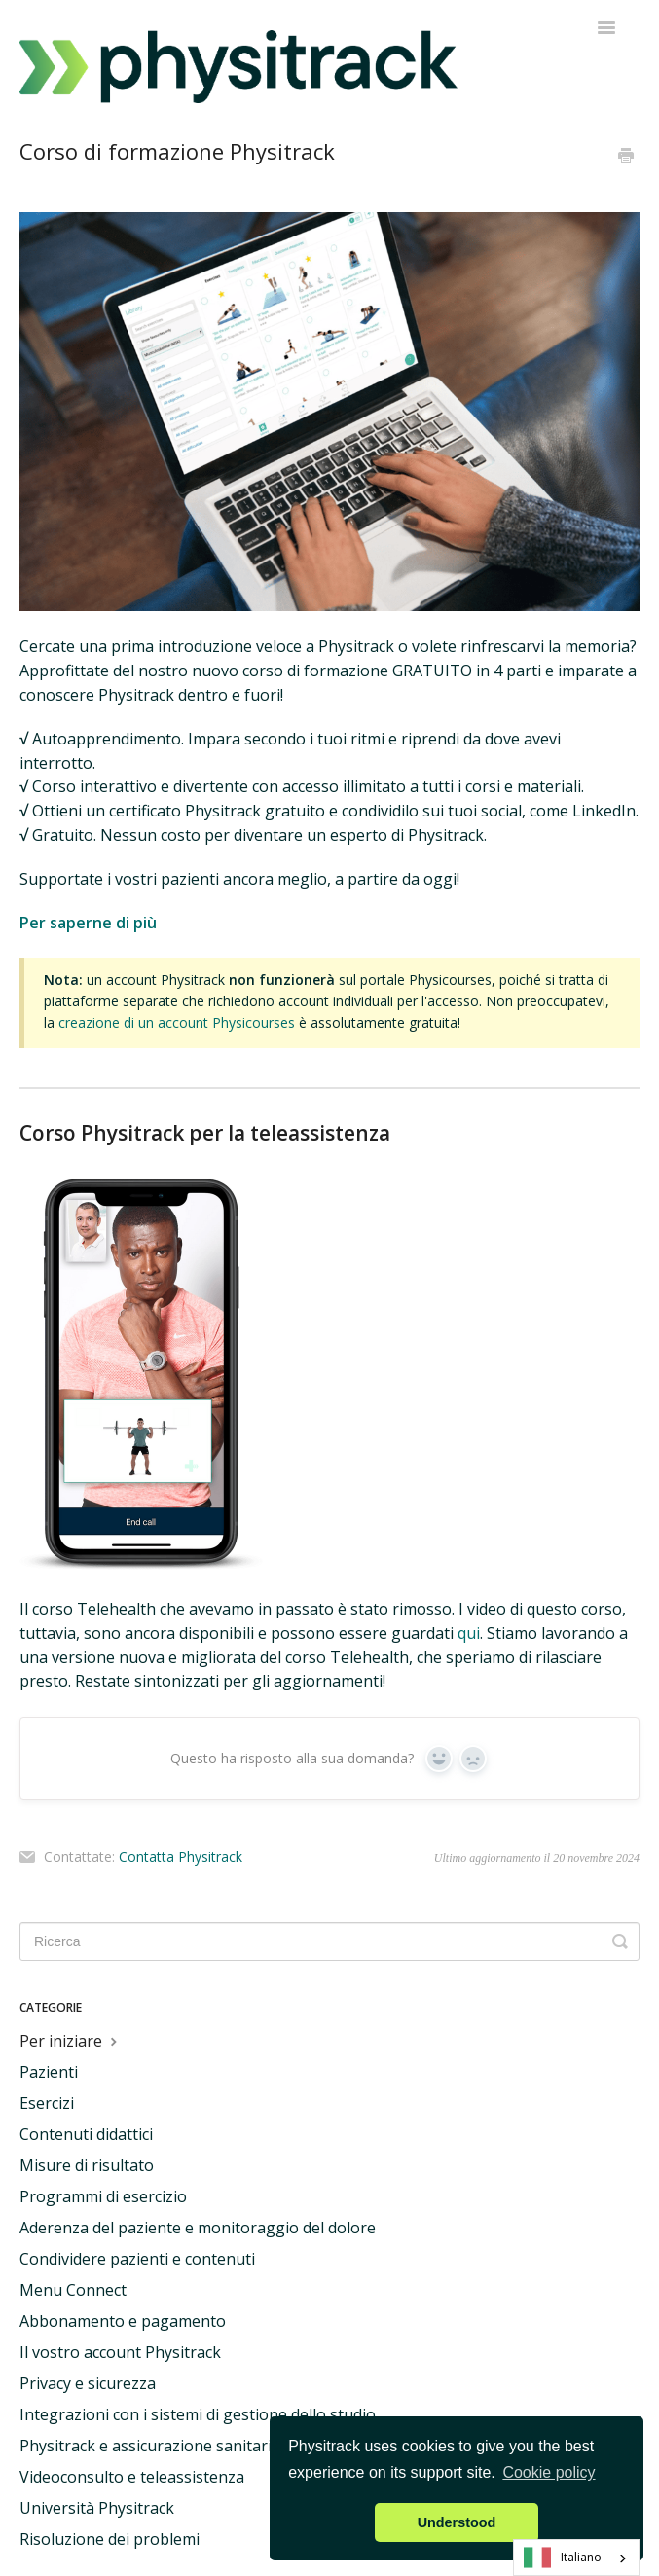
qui (469, 1633)
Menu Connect (73, 2290)
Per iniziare (70, 2040)
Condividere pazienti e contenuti (137, 2258)
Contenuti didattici (86, 2134)
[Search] (329, 1941)
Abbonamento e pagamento (122, 2321)
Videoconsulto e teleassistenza (131, 2476)
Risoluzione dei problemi (109, 2539)
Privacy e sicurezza (87, 2383)
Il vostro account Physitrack (120, 2352)
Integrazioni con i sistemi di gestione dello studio (197, 2414)
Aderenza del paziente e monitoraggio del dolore (197, 2227)
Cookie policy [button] (548, 2472)
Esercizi (46, 2103)
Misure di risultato (86, 2165)
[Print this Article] (626, 156)
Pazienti (48, 2072)
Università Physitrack (96, 2508)
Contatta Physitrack (180, 1857)
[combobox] (576, 2557)
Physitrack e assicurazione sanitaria (149, 2445)
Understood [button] (457, 2522)
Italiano (563, 2558)
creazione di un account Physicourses (176, 1022)
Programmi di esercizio (103, 2196)
